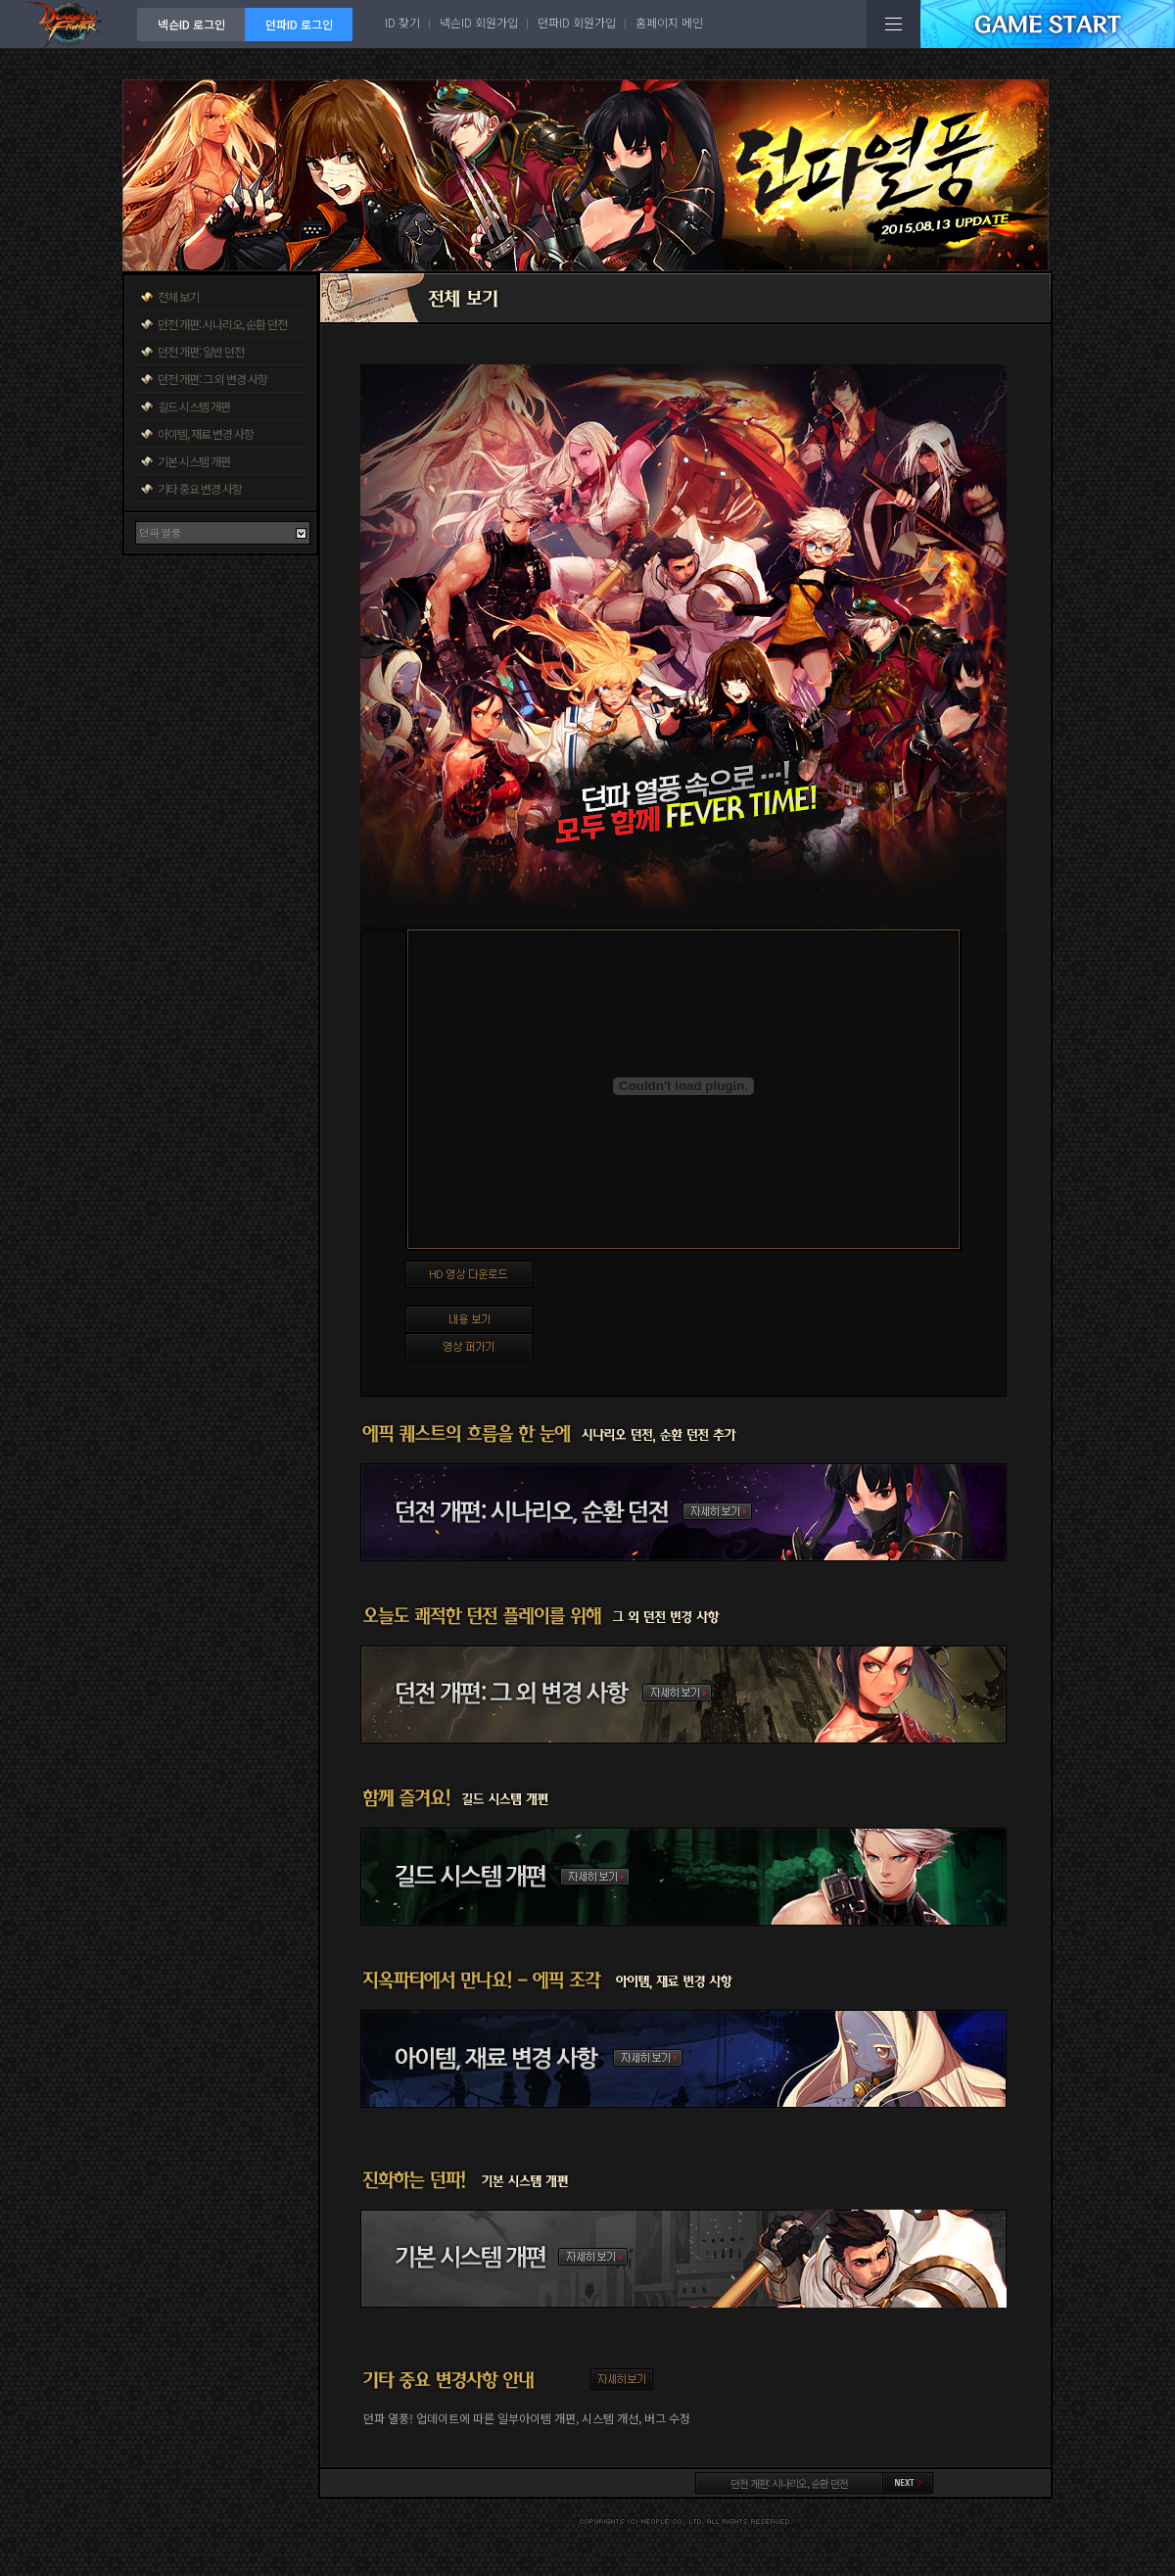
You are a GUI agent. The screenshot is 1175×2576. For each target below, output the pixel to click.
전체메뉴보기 (893, 24)
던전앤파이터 (68, 24)
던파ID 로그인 (299, 24)
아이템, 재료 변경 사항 (206, 433)
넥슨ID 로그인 (191, 24)
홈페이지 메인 (669, 22)
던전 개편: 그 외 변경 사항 (212, 378)
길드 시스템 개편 (194, 406)
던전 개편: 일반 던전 (201, 351)
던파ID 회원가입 (577, 22)
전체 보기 (178, 296)
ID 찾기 (402, 22)
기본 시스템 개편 (194, 461)
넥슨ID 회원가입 (479, 22)
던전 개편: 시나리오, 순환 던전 (222, 323)
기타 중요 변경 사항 (200, 488)
